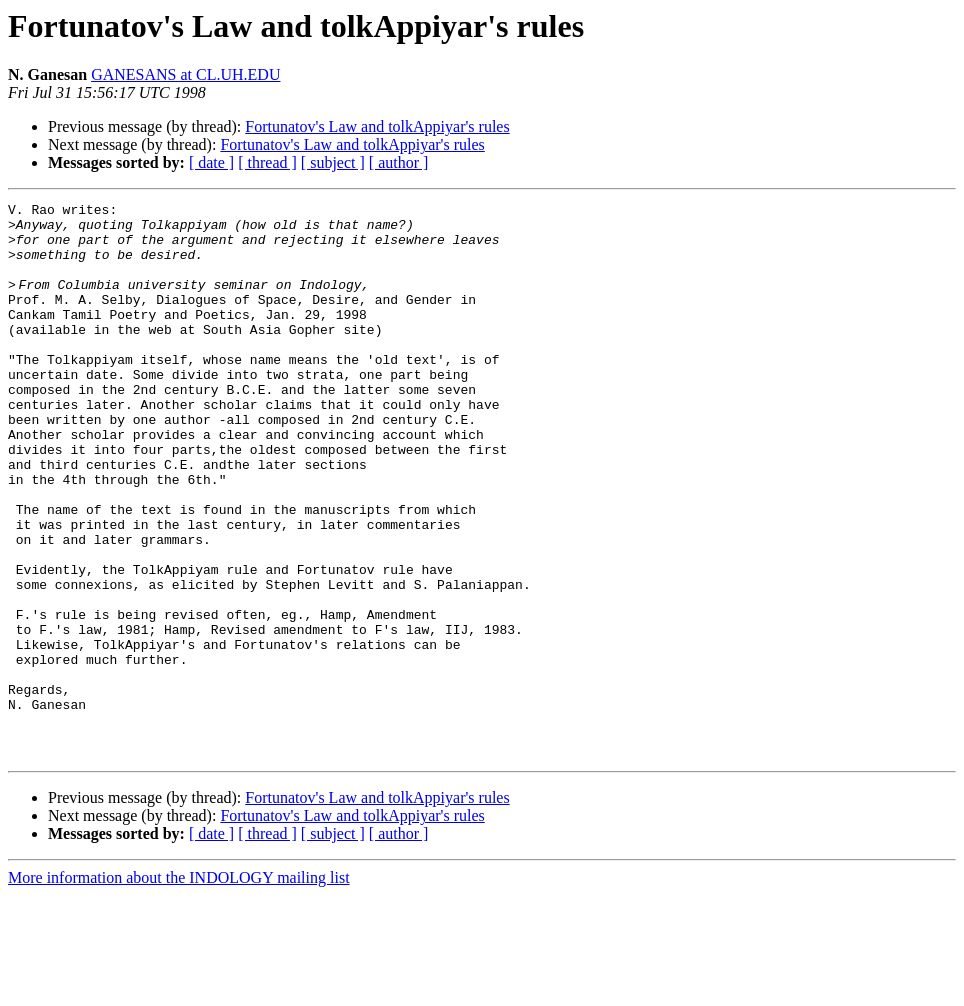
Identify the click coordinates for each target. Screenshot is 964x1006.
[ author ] (399, 162)
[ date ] (211, 162)
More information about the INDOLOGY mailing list (179, 988)
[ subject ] (333, 162)
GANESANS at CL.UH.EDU (185, 74)
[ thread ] (267, 162)
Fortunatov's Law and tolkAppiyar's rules (377, 126)
